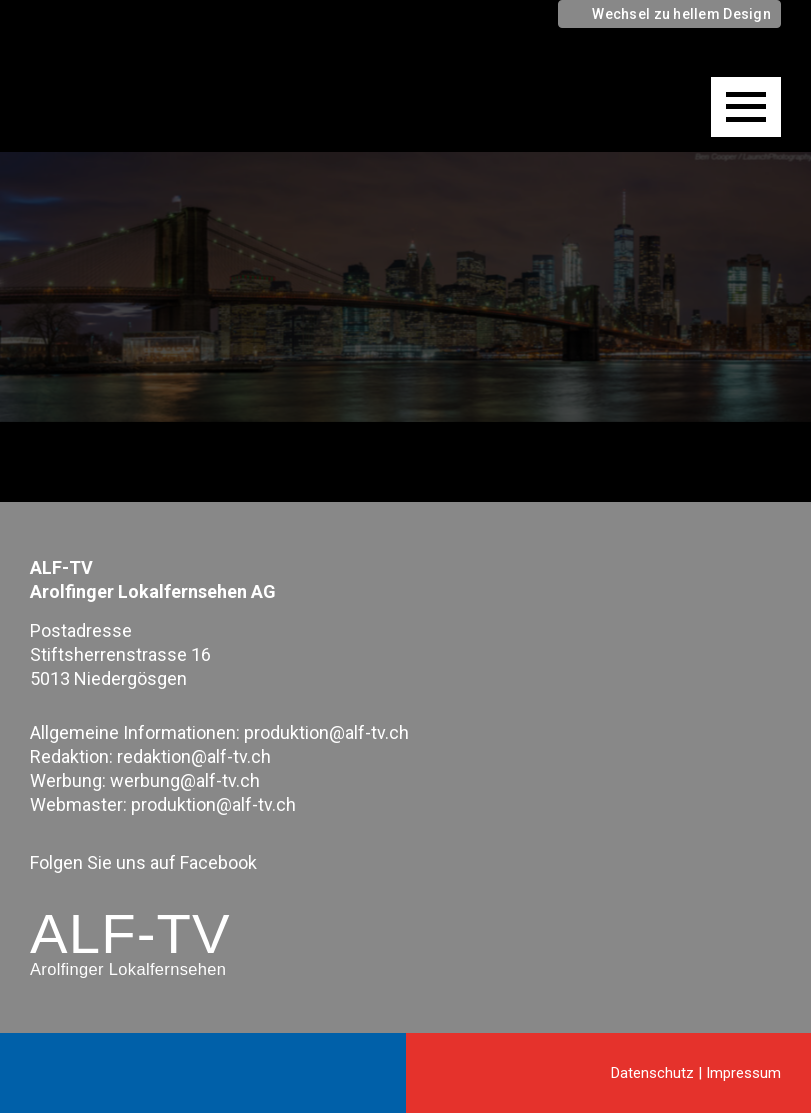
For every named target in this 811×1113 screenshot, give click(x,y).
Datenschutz (652, 1073)
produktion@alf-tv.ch (326, 732)
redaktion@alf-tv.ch (194, 756)
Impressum (743, 1073)
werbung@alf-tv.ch (185, 780)
